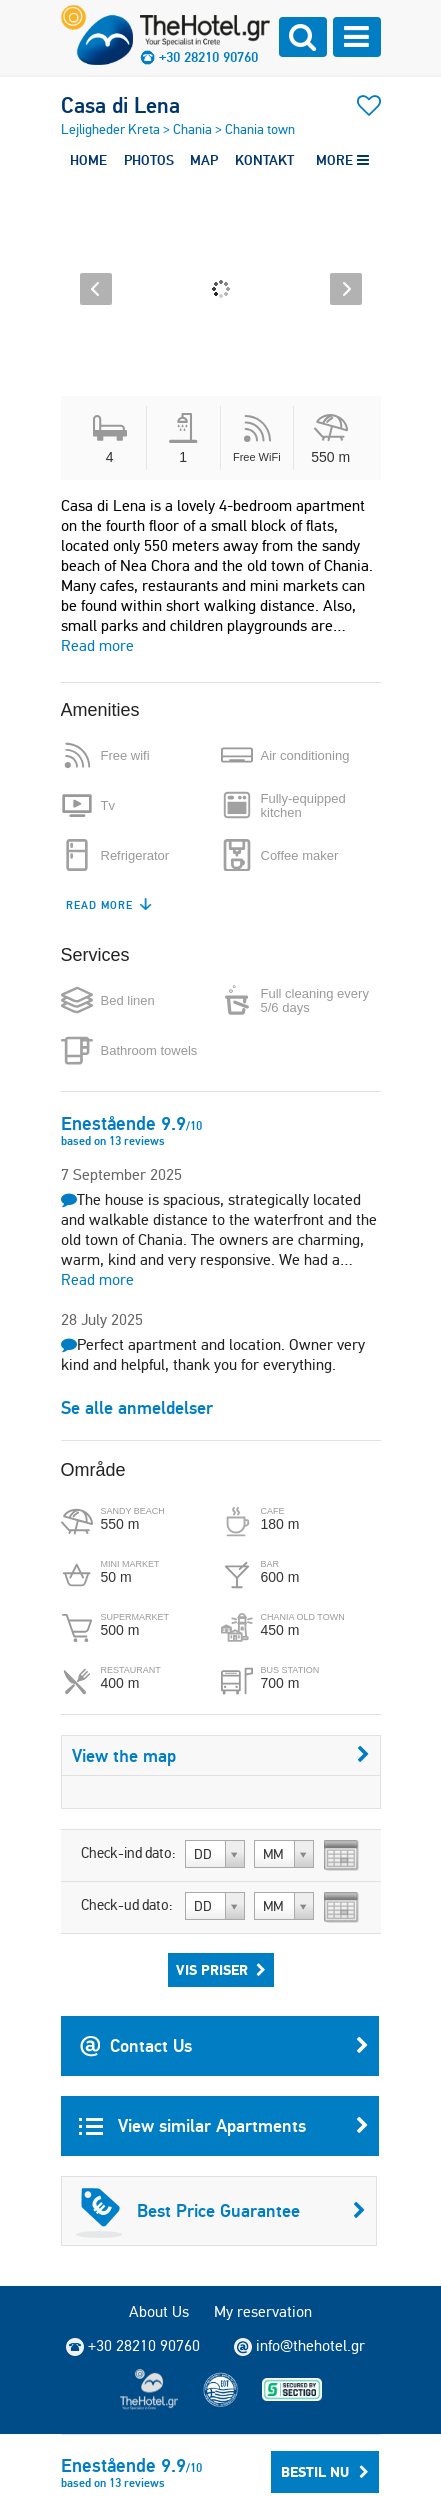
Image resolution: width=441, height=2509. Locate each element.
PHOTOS (149, 160)
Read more (97, 645)
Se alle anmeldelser (137, 1407)
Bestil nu (325, 2472)
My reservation (263, 2311)
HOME (88, 160)
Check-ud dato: (127, 1905)
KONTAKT (264, 160)
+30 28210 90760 (208, 57)
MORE (342, 160)
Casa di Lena (120, 105)
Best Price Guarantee (221, 2211)
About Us (159, 2311)
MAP (204, 160)
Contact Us (224, 2046)
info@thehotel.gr (299, 2346)
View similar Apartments (224, 2126)
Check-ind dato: (128, 1853)
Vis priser (221, 1970)
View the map (221, 1755)
